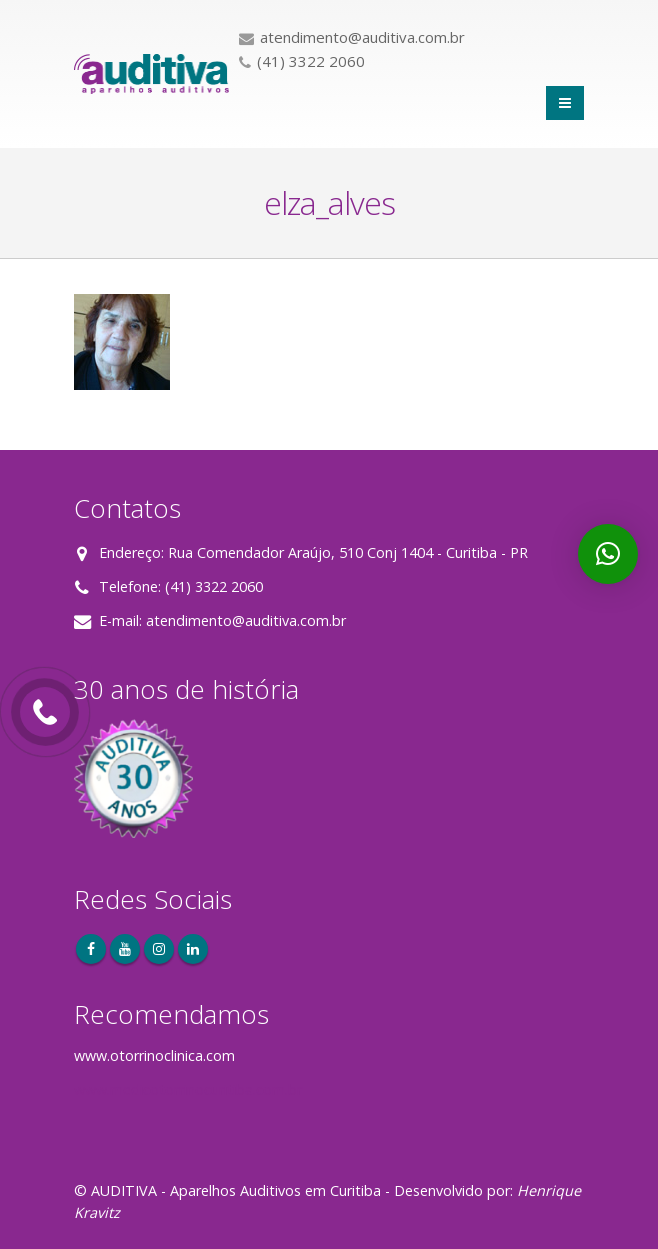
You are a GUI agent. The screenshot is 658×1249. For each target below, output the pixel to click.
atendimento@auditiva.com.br (246, 620)
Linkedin (193, 949)
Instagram (159, 949)
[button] (608, 554)
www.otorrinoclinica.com (154, 1055)
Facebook (91, 949)
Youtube (125, 949)
